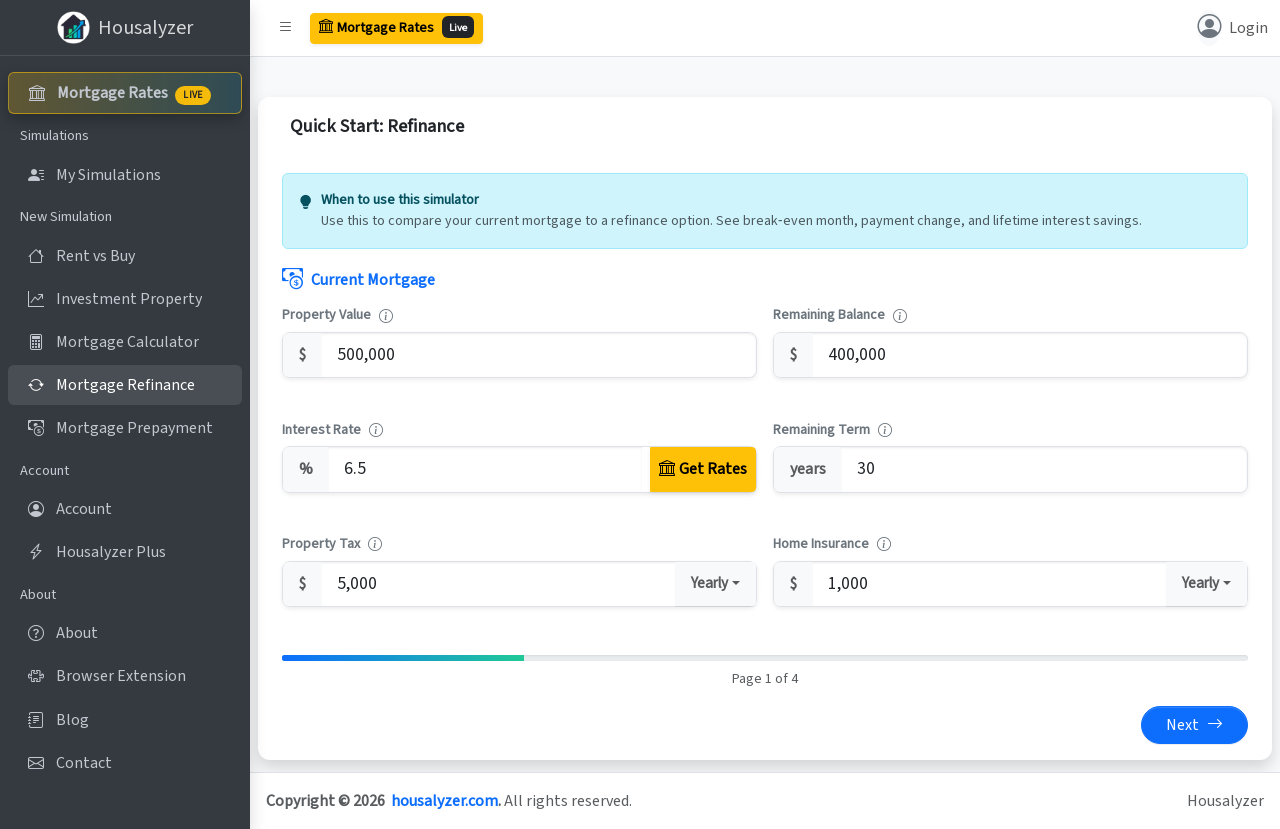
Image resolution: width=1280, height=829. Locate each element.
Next (1194, 725)
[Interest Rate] (485, 469)
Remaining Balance (829, 315)
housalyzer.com (444, 801)
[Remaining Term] (1044, 469)
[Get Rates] (703, 469)
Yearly (709, 583)
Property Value (326, 315)
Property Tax (321, 544)
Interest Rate (321, 430)
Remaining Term (821, 430)
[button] (286, 28)
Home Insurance (821, 544)
